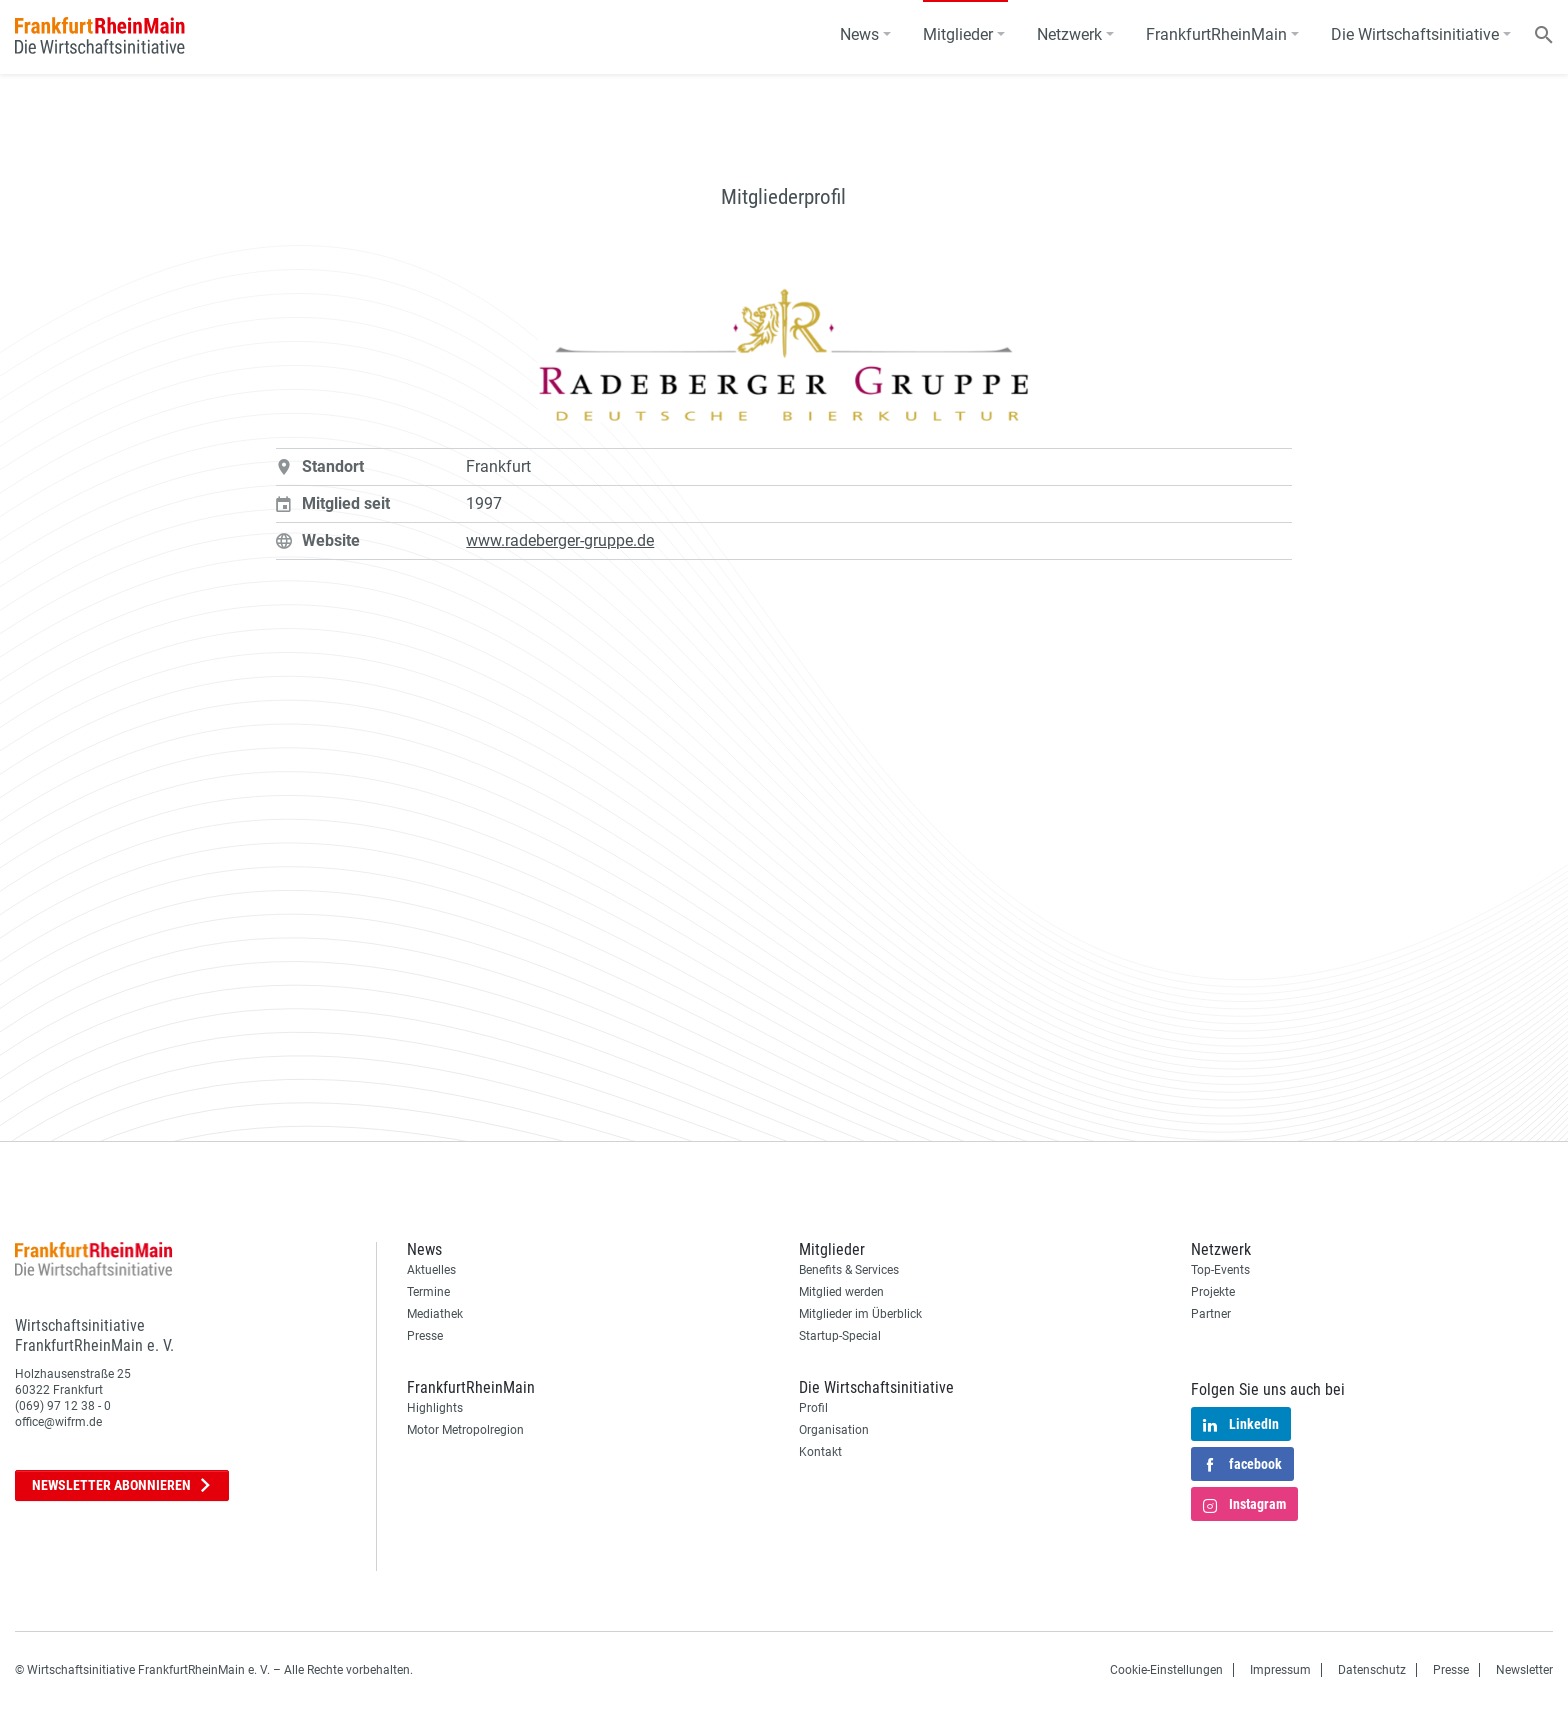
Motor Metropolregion (465, 1430)
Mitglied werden (841, 1292)
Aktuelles (431, 1270)
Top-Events (1220, 1270)
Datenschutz (1372, 1670)
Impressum (1280, 1670)
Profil (813, 1408)
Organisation (834, 1430)
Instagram (1244, 1506)
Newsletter (122, 1485)
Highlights (435, 1408)
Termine (428, 1292)
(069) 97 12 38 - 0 (63, 1406)
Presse (425, 1336)
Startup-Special (840, 1336)
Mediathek (435, 1314)
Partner (1211, 1314)
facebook (1242, 1466)
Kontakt (820, 1452)
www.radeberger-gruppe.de (560, 540)
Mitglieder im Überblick (860, 1314)
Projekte (1213, 1292)
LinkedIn (1241, 1426)
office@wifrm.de (58, 1422)
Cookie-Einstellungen (1166, 1670)
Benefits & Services (849, 1270)
